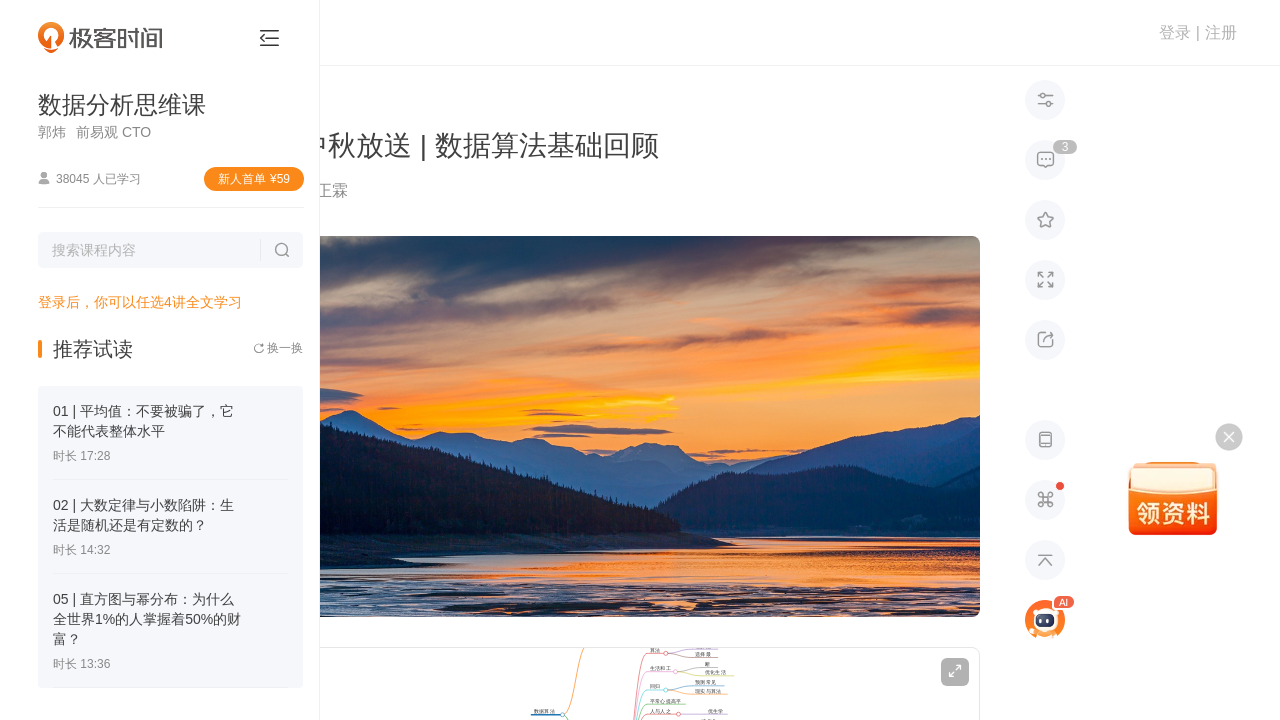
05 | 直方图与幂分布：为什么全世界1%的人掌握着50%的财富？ (147, 619)
